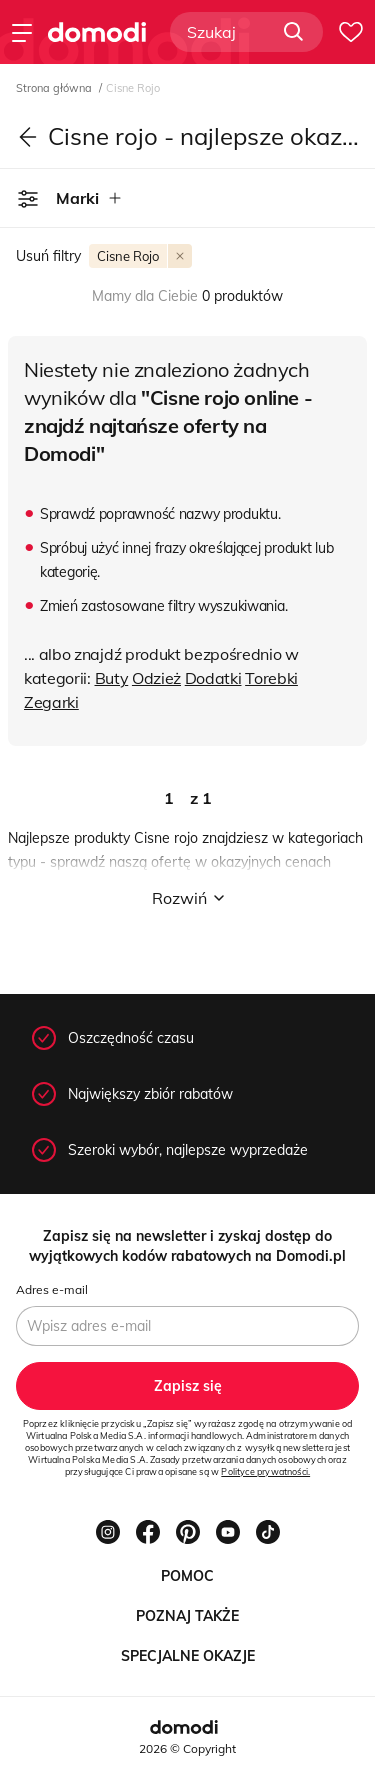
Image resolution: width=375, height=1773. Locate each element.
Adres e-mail (52, 1289)
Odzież (156, 678)
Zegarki (51, 702)
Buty (112, 678)
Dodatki (213, 678)
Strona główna (55, 88)
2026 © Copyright (187, 1748)
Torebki (271, 678)
